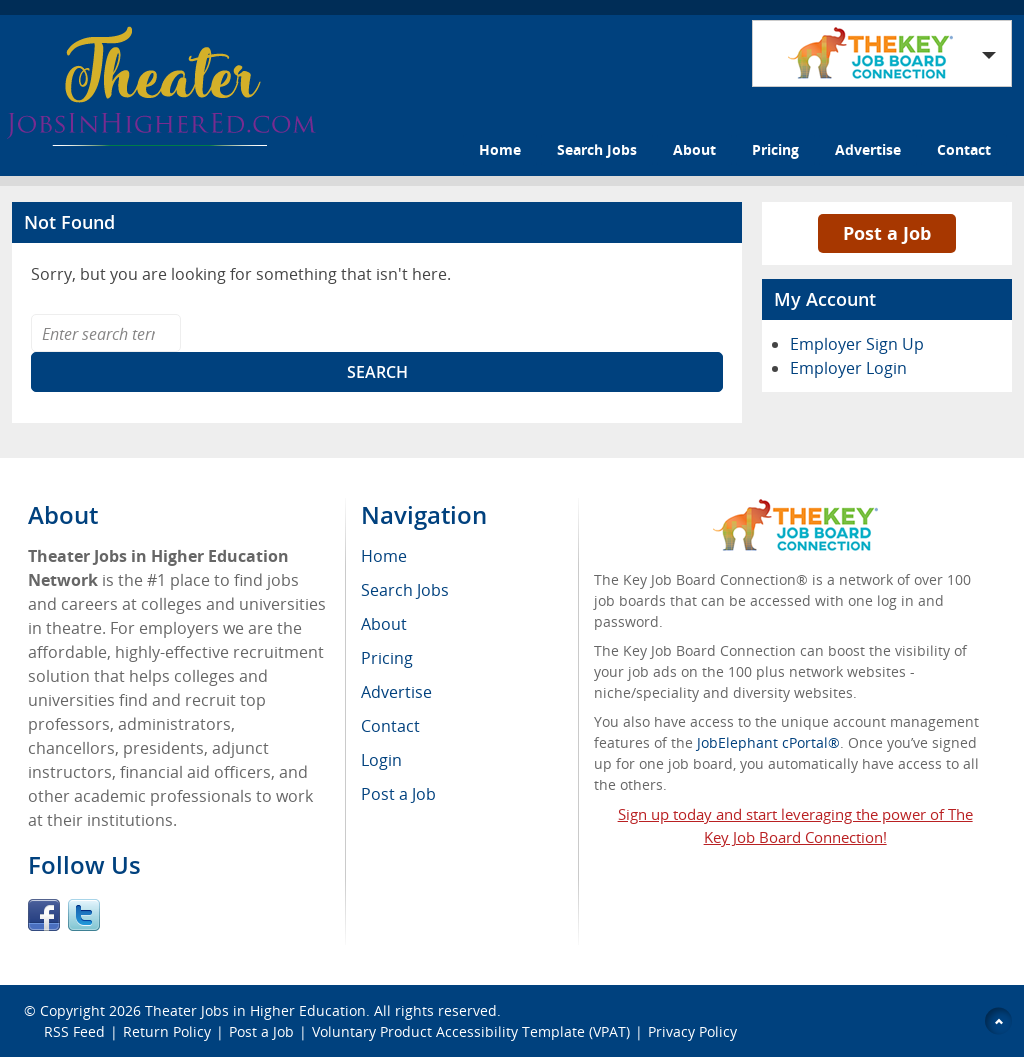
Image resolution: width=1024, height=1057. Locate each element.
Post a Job (887, 233)
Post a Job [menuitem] (398, 794)
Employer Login (848, 368)
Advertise (868, 149)
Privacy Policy (694, 1031)
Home (500, 149)
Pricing (775, 149)
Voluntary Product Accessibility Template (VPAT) (471, 1031)
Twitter (84, 915)
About (694, 149)
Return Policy (167, 1031)
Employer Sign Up (857, 344)
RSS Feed (74, 1031)
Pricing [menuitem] (387, 658)
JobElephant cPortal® (768, 742)
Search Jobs (597, 149)
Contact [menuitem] (390, 726)
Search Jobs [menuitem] (405, 590)
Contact (964, 149)
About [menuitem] (384, 624)
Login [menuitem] (381, 760)
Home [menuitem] (384, 556)
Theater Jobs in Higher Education (255, 1010)
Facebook (44, 915)
